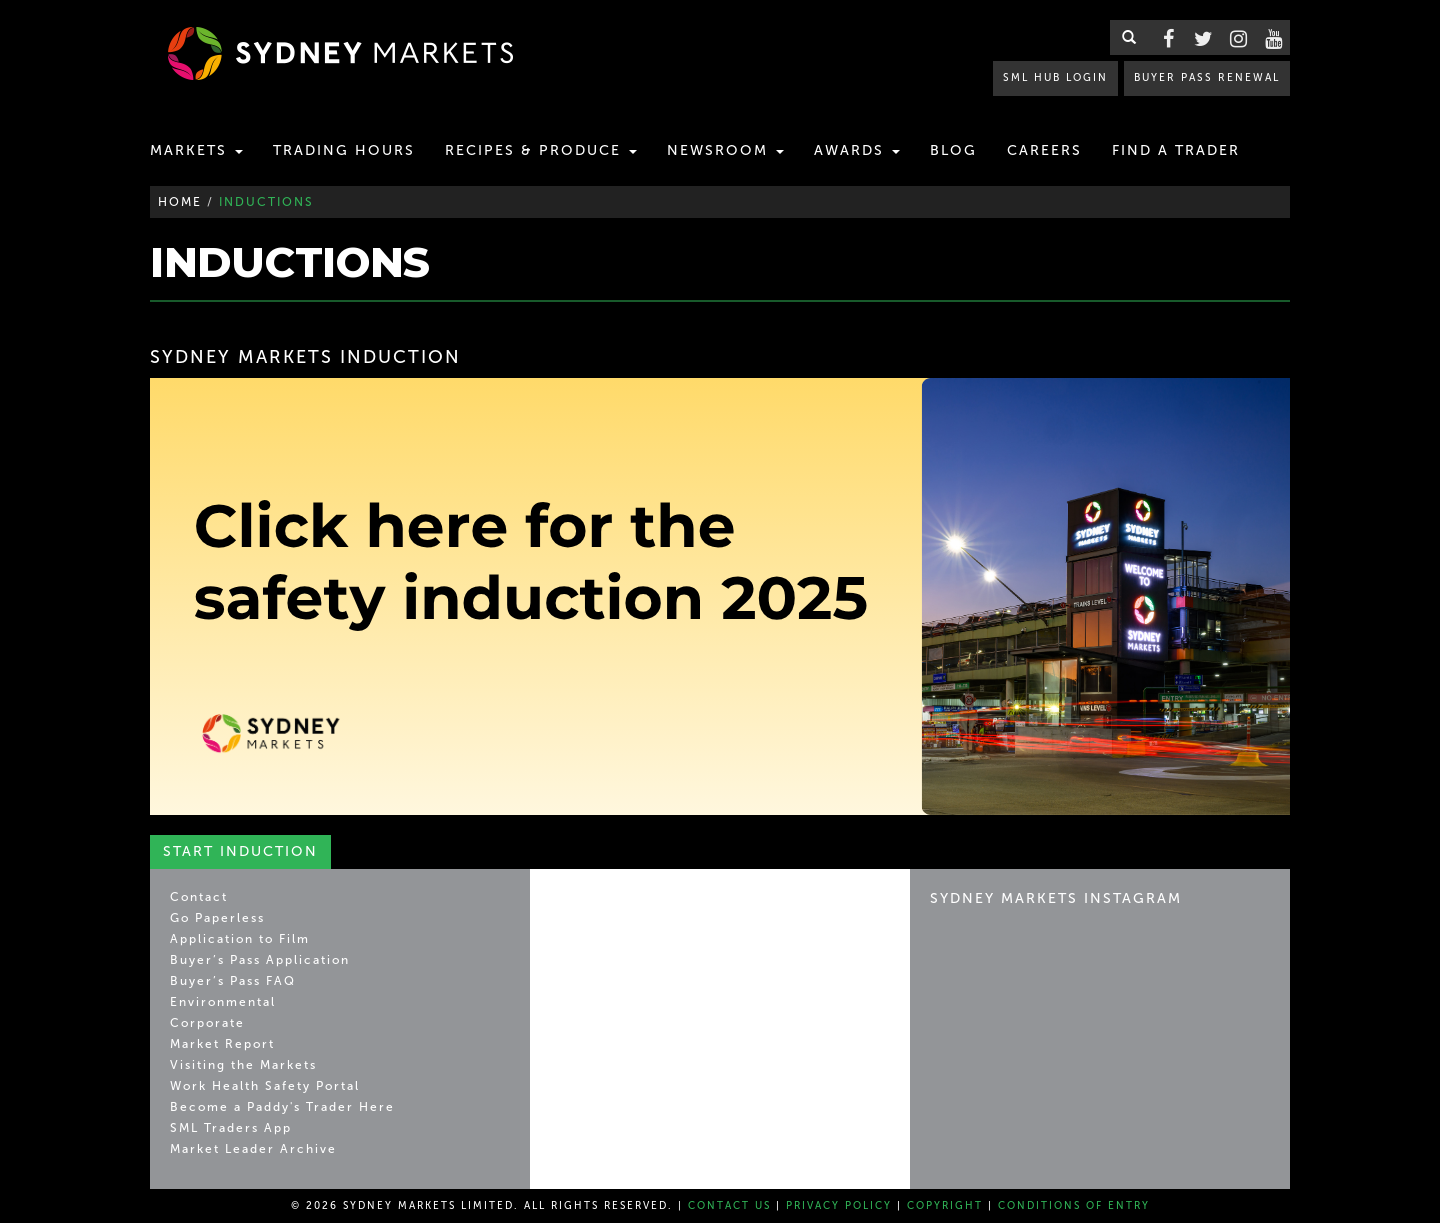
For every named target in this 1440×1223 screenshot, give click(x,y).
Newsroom (725, 150)
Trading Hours (344, 150)
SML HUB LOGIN (1055, 77)
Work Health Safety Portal (265, 1086)
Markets (196, 150)
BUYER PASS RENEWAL (1207, 77)
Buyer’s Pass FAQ (233, 981)
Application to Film (240, 939)
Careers (1044, 150)
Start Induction (240, 851)
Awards (857, 150)
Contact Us (729, 1206)
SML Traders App (231, 1128)
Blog (953, 150)
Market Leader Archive (253, 1149)
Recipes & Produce (541, 150)
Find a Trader (1176, 150)
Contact (199, 897)
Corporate (207, 1023)
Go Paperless (217, 918)
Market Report (222, 1044)
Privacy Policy (839, 1206)
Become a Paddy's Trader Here (282, 1107)
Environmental (223, 1002)
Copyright (945, 1206)
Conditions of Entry (1074, 1206)
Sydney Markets (635, 907)
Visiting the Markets (243, 1065)
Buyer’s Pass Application (260, 960)
